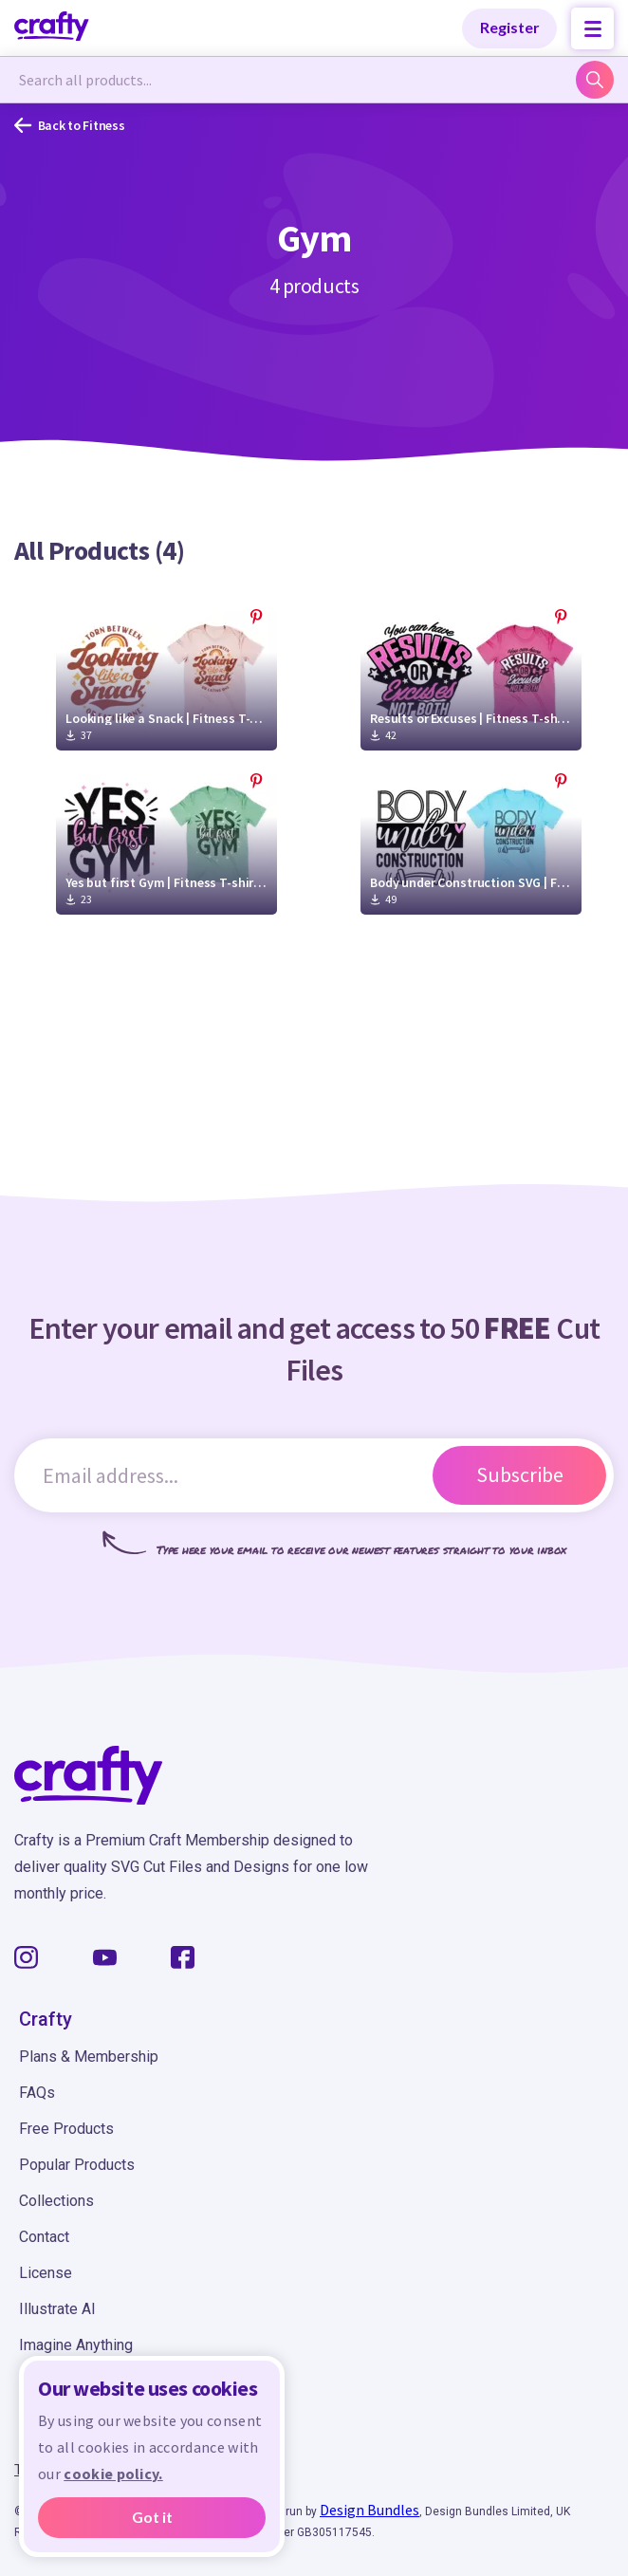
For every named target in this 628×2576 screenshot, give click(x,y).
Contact (44, 2237)
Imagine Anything (76, 2345)
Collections (56, 2201)
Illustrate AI (57, 2309)
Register (510, 27)
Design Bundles (369, 2509)
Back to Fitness (69, 125)
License (45, 2273)
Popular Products (77, 2165)
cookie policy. (113, 2474)
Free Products (66, 2129)
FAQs (37, 2093)
